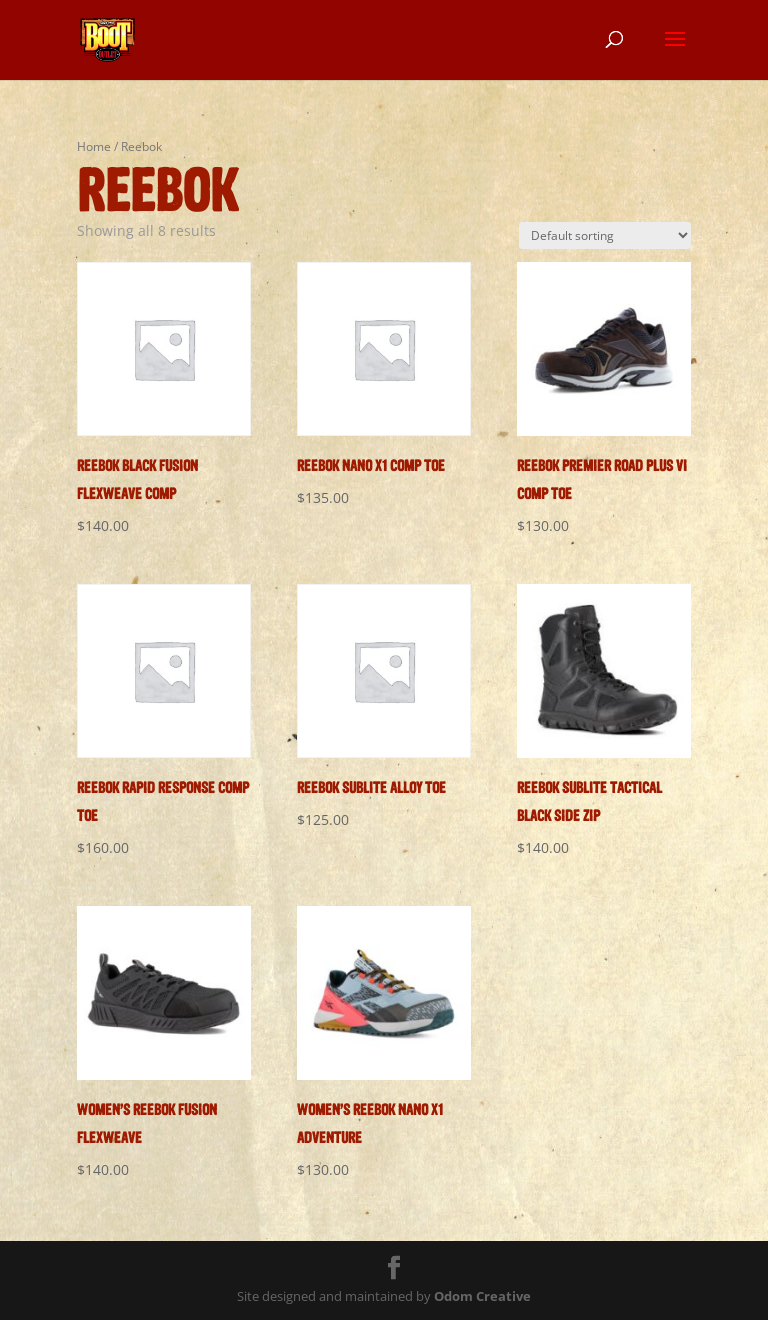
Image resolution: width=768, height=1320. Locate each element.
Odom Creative (482, 1296)
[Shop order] (605, 235)
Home (94, 146)
